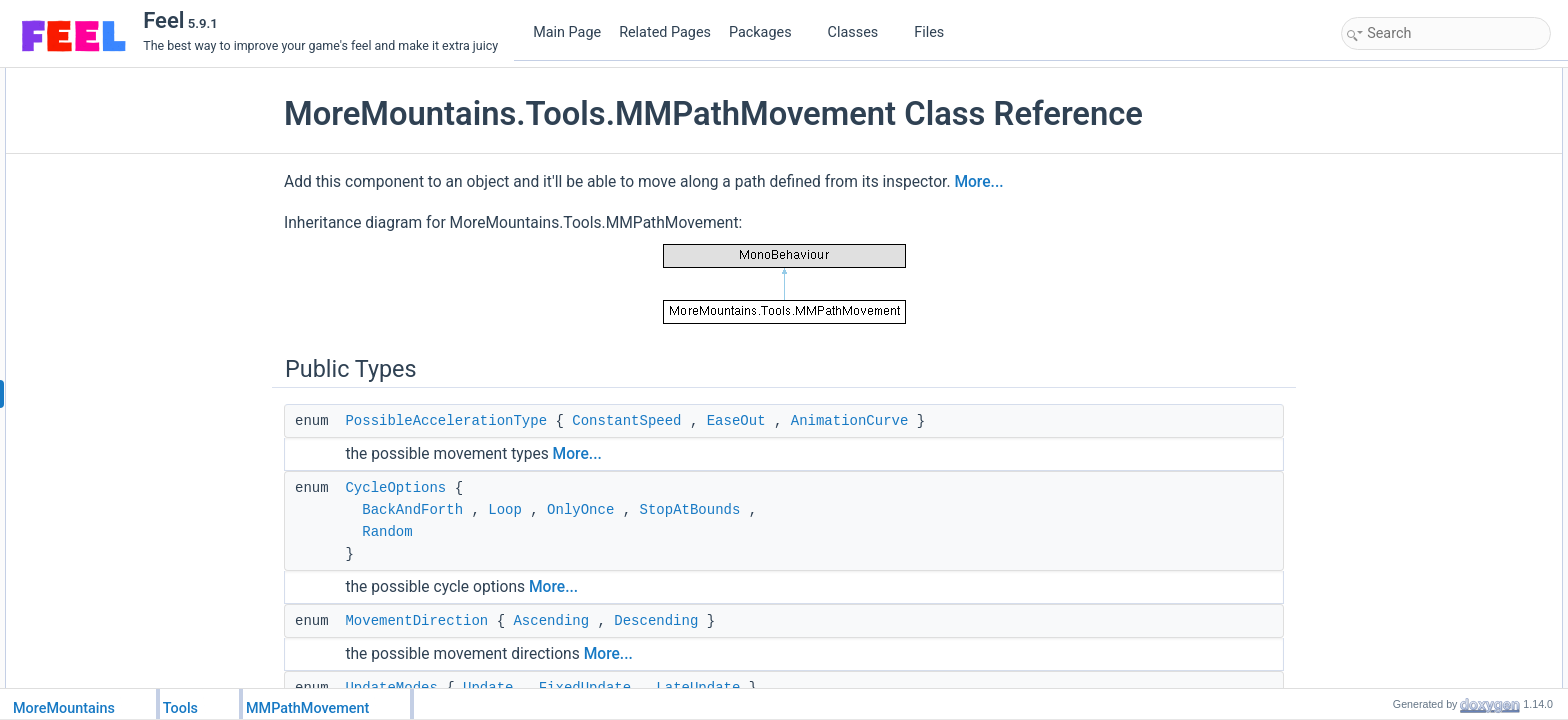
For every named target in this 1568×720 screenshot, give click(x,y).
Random (387, 532)
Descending (656, 621)
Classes (861, 32)
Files (936, 32)
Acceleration (1396, 607)
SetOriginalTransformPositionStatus (1458, 409)
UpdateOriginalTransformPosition (1451, 365)
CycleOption (1395, 475)
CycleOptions (395, 488)
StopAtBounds (690, 510)
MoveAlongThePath (1415, 255)
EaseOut (736, 421)
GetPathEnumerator (1416, 277)
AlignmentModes (1407, 189)
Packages (768, 32)
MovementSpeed (1408, 563)
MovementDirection (416, 621)
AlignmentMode (1404, 541)
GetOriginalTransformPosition (1442, 387)
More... (978, 182)
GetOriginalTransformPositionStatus (1459, 431)
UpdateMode (1397, 629)
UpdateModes (1400, 167)
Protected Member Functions (1424, 673)
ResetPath (1391, 233)
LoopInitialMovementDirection (1442, 497)
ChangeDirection (1407, 299)
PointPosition (1398, 321)
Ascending (551, 621)
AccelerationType (1409, 585)
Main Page (567, 32)
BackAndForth (412, 510)
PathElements (1400, 519)
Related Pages (665, 32)
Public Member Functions (1414, 211)
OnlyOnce (580, 510)
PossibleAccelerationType (446, 421)
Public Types (1381, 79)
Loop (505, 510)
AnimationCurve (850, 421)
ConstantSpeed (626, 421)
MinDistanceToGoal (1415, 651)
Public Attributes (1390, 453)
